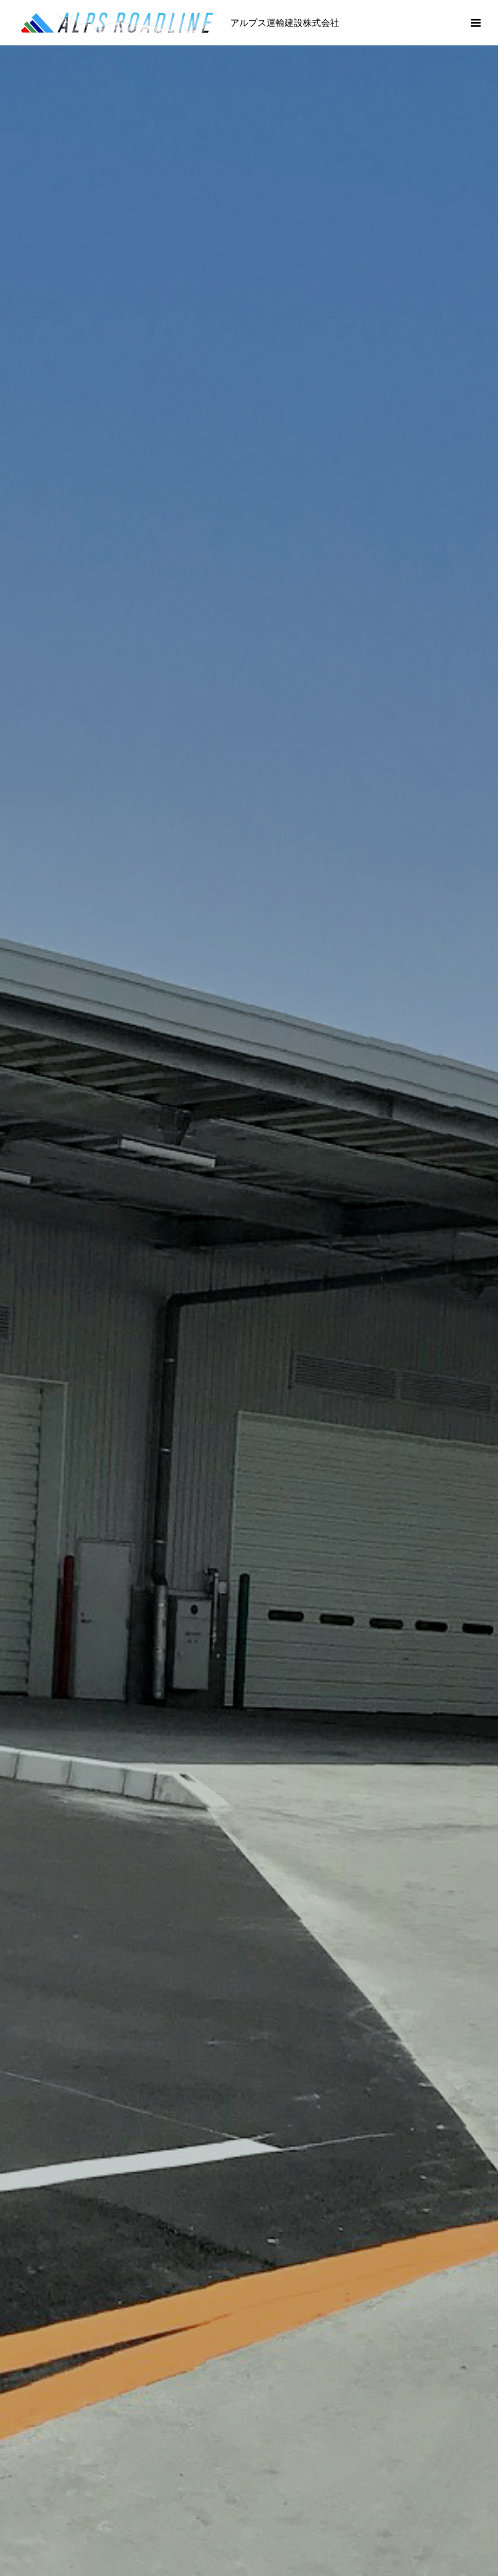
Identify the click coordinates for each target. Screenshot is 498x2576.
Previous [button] (27, 1232)
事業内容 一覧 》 (249, 1640)
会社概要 (171, 2526)
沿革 (223, 2526)
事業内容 (275, 2526)
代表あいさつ (101, 2526)
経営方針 (336, 2526)
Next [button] (471, 1232)
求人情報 (397, 2526)
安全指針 (458, 2526)
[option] (249, 256)
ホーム (35, 2526)
